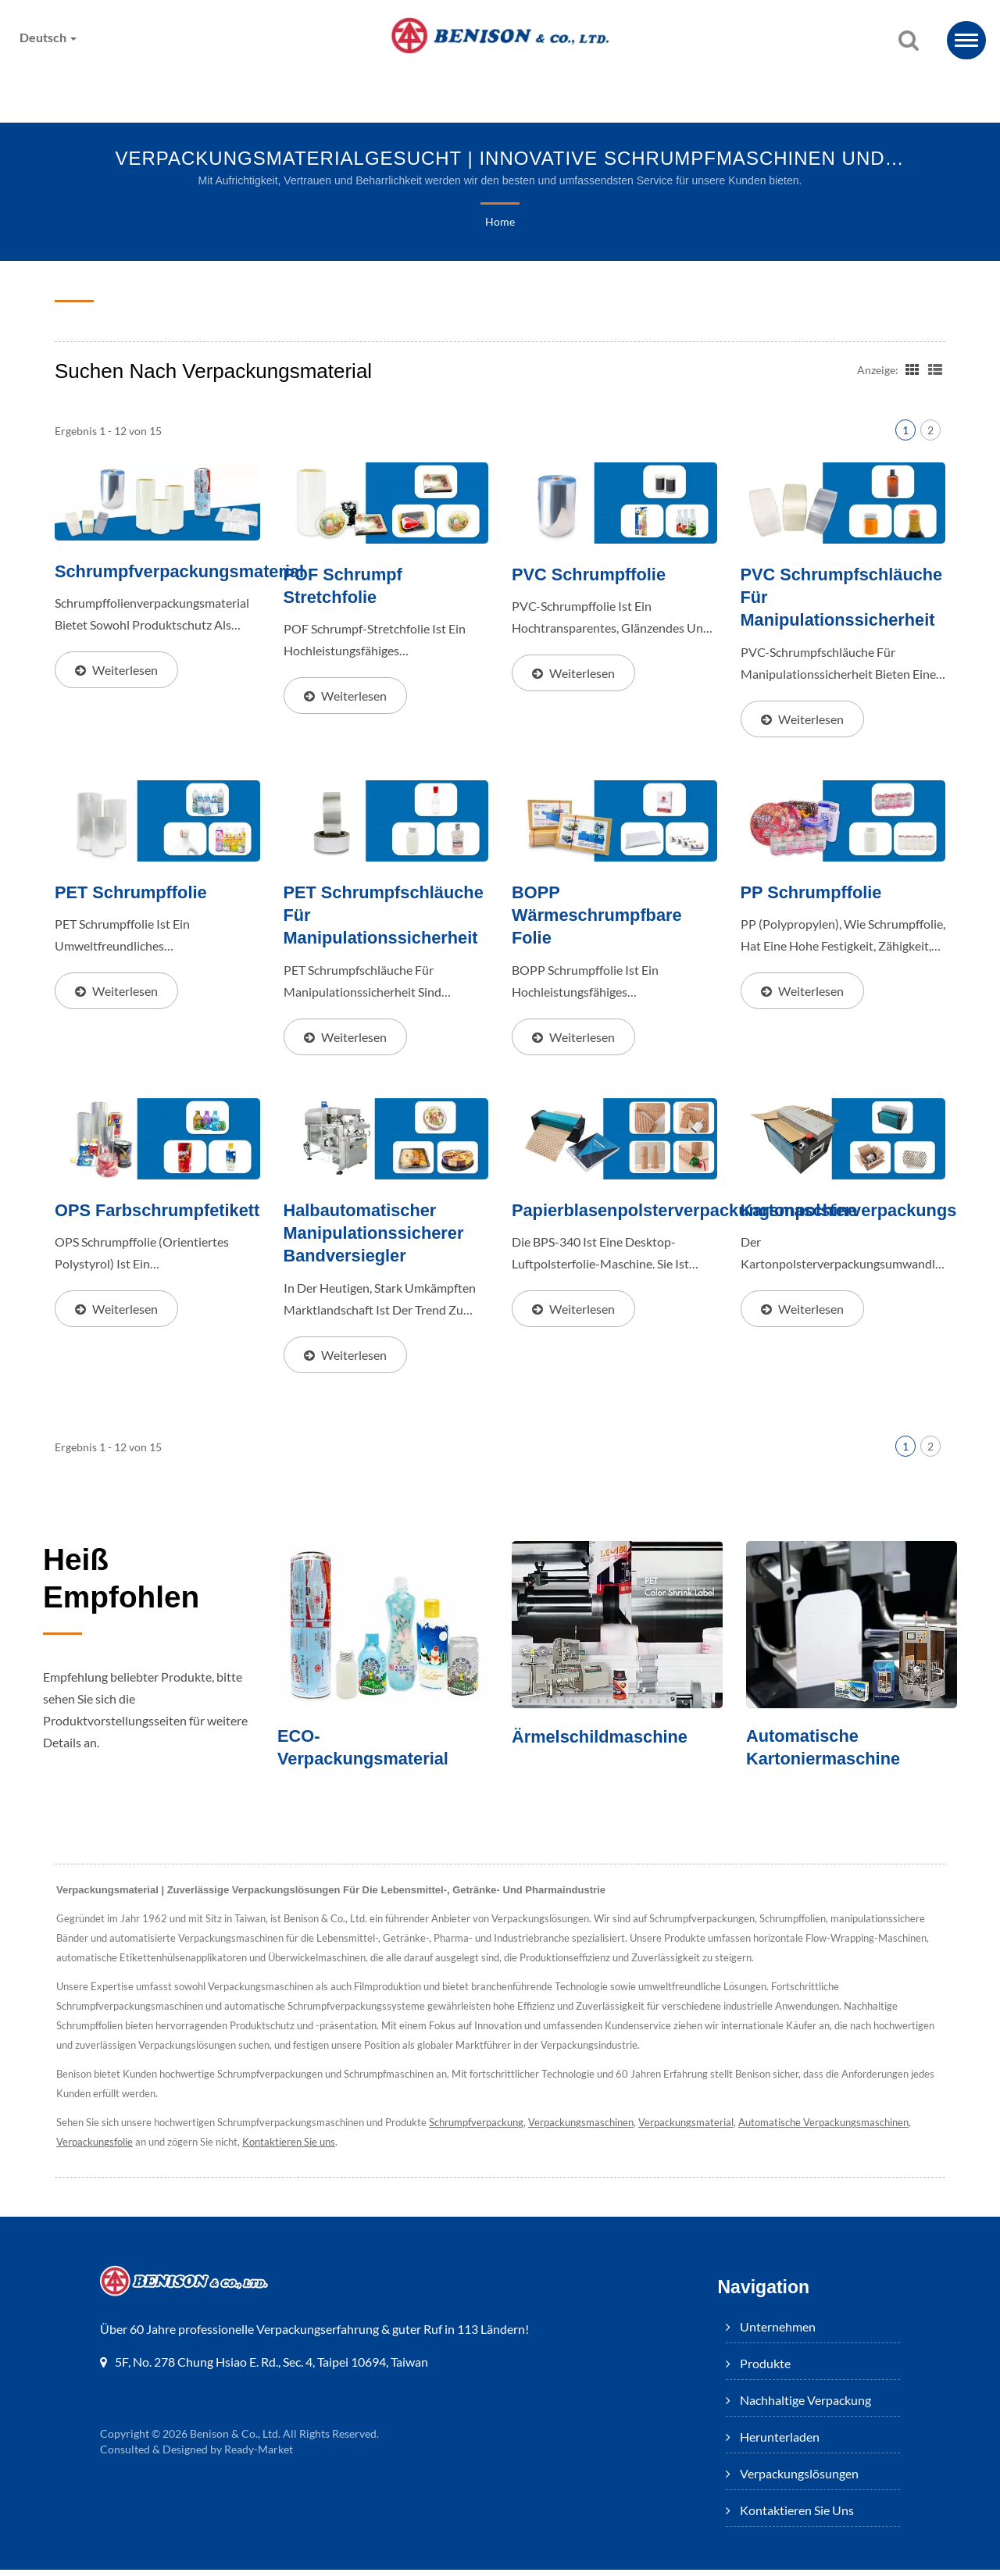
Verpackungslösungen (706, 89)
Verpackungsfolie (95, 2149)
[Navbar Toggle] (966, 40)
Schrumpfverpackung (488, 2129)
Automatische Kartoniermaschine (827, 1753)
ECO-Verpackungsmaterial (367, 1753)
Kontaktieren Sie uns (894, 89)
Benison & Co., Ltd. (235, 2441)
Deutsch (50, 37)
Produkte (208, 89)
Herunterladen (539, 89)
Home (499, 222)
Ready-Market (261, 2456)
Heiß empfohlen (134, 1588)
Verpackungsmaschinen (595, 2129)
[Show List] (935, 369)
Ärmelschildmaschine (605, 1742)
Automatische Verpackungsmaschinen (841, 2129)
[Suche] (908, 41)
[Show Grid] (911, 369)
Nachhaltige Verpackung (366, 89)
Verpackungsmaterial (702, 2129)
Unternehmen (83, 89)
